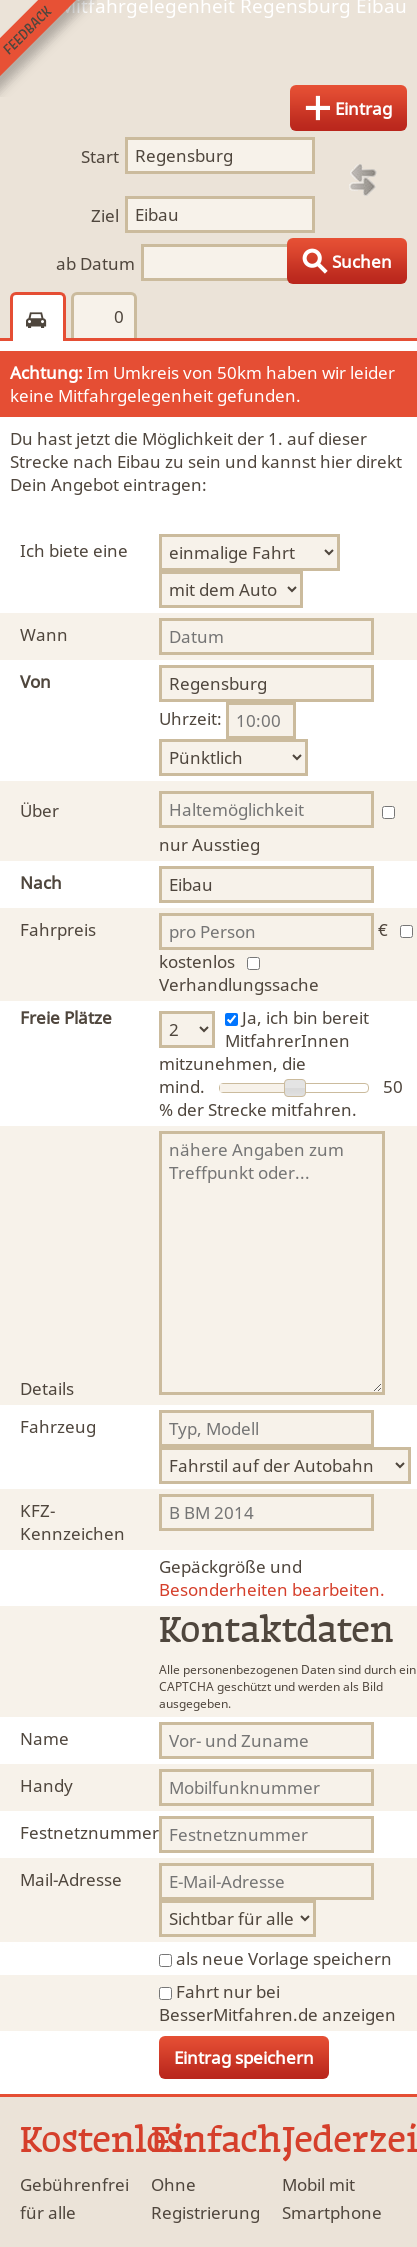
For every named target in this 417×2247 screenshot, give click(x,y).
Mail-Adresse (71, 1879)
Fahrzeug (58, 1426)
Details (47, 1388)
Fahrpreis (58, 929)
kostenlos (197, 961)
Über (39, 810)
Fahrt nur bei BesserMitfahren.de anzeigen (277, 2003)
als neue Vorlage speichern (284, 1958)
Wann (44, 634)
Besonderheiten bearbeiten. (272, 1578)
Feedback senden (48, 48)
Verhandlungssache (239, 984)
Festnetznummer (89, 1832)
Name (44, 1738)
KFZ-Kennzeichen (72, 1522)
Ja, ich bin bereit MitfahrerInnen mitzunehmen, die (264, 1040)
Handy (46, 1785)
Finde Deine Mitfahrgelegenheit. (208, 53)
